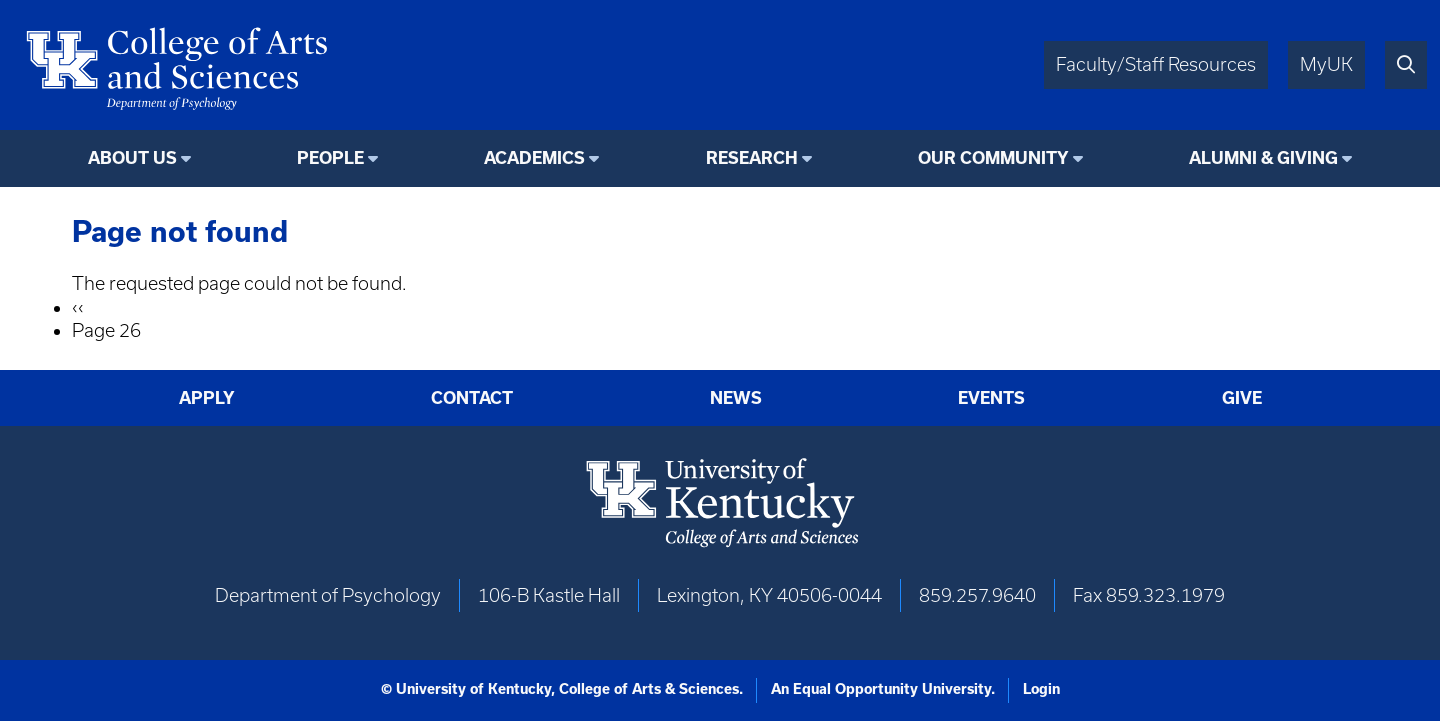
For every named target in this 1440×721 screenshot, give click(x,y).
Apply (207, 398)
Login (1041, 689)
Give (1242, 398)
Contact (472, 398)
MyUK (1326, 64)
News (736, 398)
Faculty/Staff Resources (1156, 64)
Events (991, 398)
